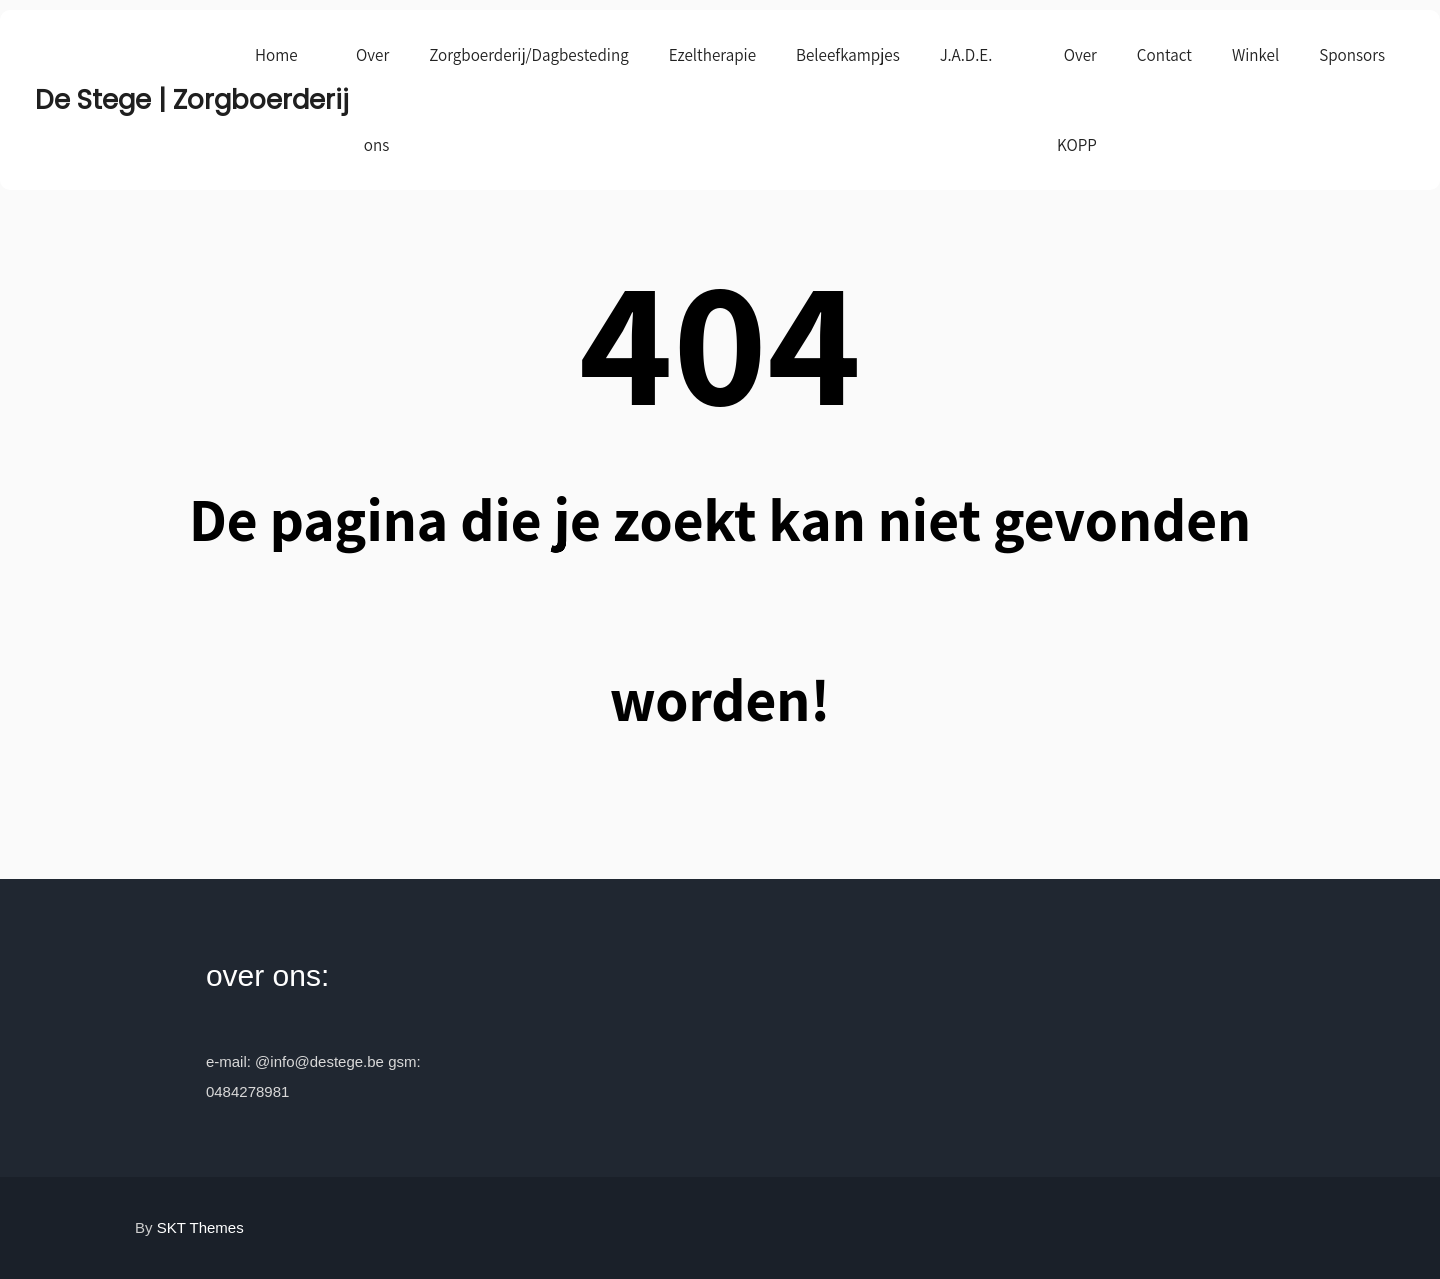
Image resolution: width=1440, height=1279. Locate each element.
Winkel (1255, 55)
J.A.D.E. (966, 55)
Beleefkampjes (848, 55)
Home (276, 55)
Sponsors (1352, 55)
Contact (1164, 55)
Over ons (372, 100)
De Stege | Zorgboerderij (135, 100)
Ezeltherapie (712, 55)
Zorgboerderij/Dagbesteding (528, 55)
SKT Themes (200, 1227)
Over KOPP (1077, 100)
